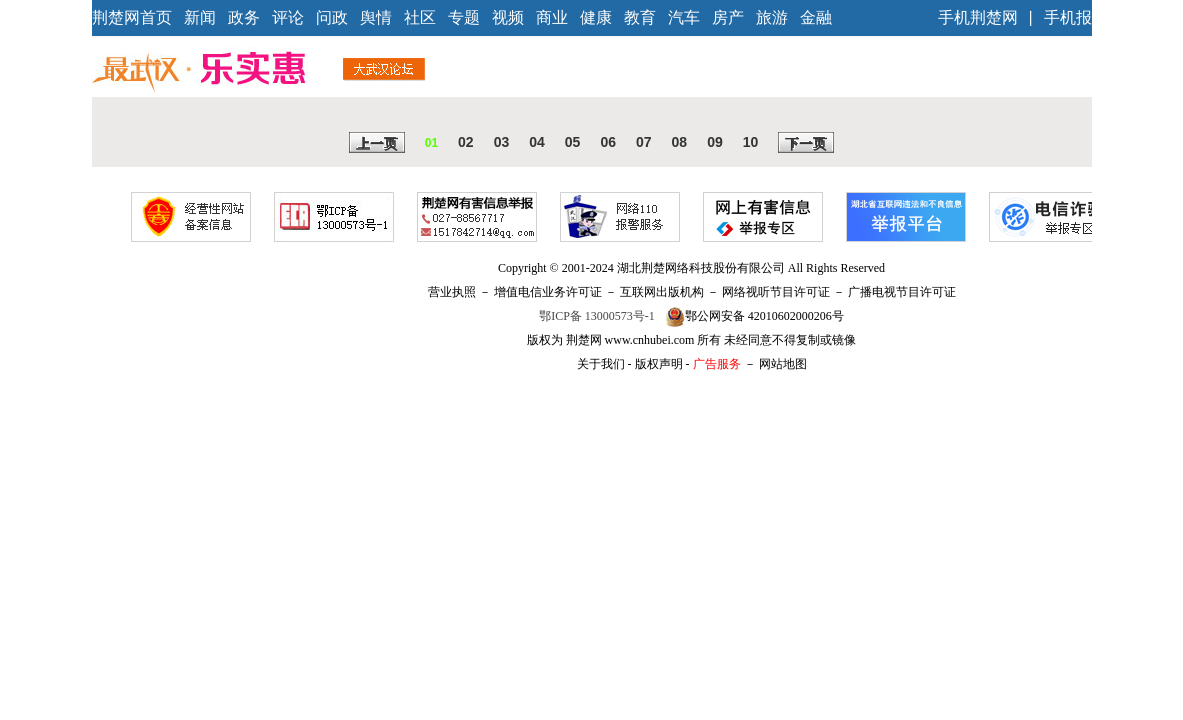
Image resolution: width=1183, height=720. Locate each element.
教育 (640, 17)
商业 (552, 17)
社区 (420, 17)
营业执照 (452, 292)
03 (502, 142)
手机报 (1068, 17)
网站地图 (783, 364)
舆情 (376, 17)
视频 (508, 17)
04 (537, 142)
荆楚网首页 (132, 17)
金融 (816, 17)
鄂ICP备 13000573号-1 (597, 316)
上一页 (377, 144)
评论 (288, 17)
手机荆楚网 (978, 17)
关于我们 (601, 364)
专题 (464, 17)
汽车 (684, 17)
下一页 (806, 144)
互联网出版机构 (662, 292)
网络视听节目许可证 (776, 292)
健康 (596, 17)
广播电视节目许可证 (902, 292)
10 (751, 142)
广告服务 (717, 364)
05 (573, 142)
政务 (244, 17)
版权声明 (659, 364)
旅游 (772, 17)
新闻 (200, 17)
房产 (728, 17)
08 (680, 142)
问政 (332, 17)
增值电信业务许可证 (548, 292)
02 (466, 142)
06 (608, 142)
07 (644, 142)
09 (715, 142)
